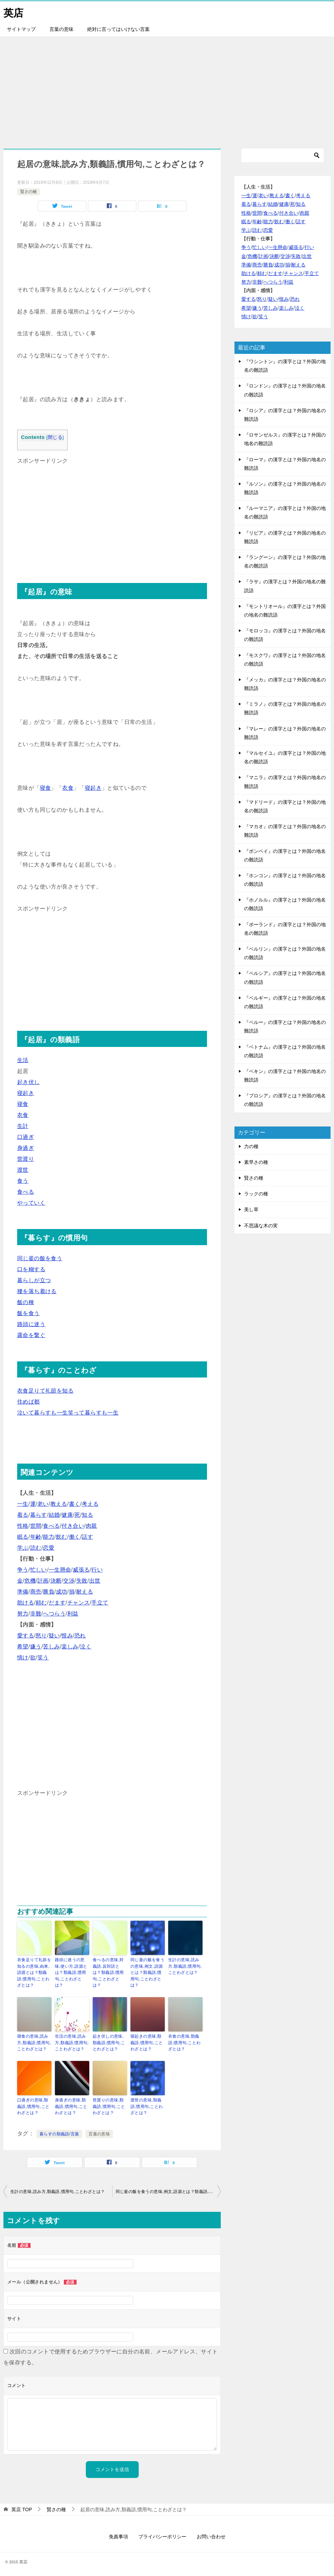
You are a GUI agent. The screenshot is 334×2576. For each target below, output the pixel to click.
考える (90, 1504)
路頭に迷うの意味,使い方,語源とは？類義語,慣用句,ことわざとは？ (71, 1972)
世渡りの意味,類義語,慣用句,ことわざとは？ (109, 2104)
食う (22, 1181)
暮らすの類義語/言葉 (59, 2131)
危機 (30, 1581)
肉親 (91, 1526)
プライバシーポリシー (162, 2534)
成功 (61, 1592)
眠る (22, 1537)
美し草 (251, 1209)
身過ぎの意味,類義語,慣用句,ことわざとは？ (71, 2104)
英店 (13, 12)
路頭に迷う (31, 1324)
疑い (54, 1635)
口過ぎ (25, 1137)
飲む (61, 1537)
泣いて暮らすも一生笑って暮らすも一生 (67, 1413)
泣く (85, 1646)
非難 (36, 1614)
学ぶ (22, 1548)
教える (58, 1504)
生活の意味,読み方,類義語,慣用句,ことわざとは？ (72, 2041)
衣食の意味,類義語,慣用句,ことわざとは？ (184, 2041)
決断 (56, 1581)
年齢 (36, 1537)
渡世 (22, 1170)
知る (87, 1515)
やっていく (31, 1203)
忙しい (38, 1570)
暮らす (38, 1515)
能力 (48, 1537)
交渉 (68, 1581)
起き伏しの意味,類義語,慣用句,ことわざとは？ (109, 2041)
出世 (95, 1581)
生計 (22, 1126)
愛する (25, 1635)
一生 (22, 1504)
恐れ (80, 1635)
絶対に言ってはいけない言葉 (118, 29)
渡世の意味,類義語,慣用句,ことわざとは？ (146, 2104)
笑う (43, 1657)
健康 (67, 1515)
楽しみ (69, 1646)
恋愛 (48, 1548)
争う (22, 1570)
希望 (22, 1646)
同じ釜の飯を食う (39, 1258)
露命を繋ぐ (31, 1335)
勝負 (48, 1592)
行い (97, 1570)
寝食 (45, 788)
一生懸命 (60, 1570)
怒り (41, 1635)
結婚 (54, 1515)
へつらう (54, 1614)
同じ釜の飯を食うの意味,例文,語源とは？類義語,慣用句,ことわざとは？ (147, 1972)
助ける (25, 1603)
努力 (22, 1614)
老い (43, 1504)
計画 (43, 1581)
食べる (25, 1192)
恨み (67, 1635)
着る (22, 1515)
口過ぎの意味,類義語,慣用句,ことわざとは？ (33, 2104)
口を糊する (31, 1269)
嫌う (36, 1646)
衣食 (67, 788)
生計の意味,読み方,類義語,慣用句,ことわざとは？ (185, 1966)
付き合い (72, 1526)
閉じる (55, 437)
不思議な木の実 (261, 1225)
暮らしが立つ (34, 1280)
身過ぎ (25, 1148)
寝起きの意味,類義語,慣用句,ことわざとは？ (146, 2041)
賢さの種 (28, 191)
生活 (22, 1060)
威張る (81, 1570)
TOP (21, 2507)
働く (74, 1537)
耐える (84, 1592)
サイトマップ (21, 29)
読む (36, 1548)
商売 (36, 1592)
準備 (22, 1592)
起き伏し (28, 1082)
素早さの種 (256, 1162)
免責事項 (118, 2534)
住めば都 (28, 1402)
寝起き (93, 788)
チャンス (78, 1603)
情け (22, 1657)
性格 (22, 1526)
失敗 (82, 1581)
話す (87, 1537)
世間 (36, 1526)
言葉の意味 (61, 29)
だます (57, 1603)
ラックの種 (256, 1193)
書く (74, 1504)
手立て (99, 1603)
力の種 (251, 1146)
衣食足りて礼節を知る (45, 1391)
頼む (41, 1603)
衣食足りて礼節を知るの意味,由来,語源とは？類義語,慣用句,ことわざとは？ (34, 1972)
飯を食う (28, 1313)
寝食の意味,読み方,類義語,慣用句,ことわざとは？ (34, 2041)
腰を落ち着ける (37, 1291)
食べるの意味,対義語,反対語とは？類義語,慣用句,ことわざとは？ (108, 1972)
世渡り (25, 1159)
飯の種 (25, 1302)
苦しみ (51, 1646)
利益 (73, 1614)
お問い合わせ (211, 2534)
